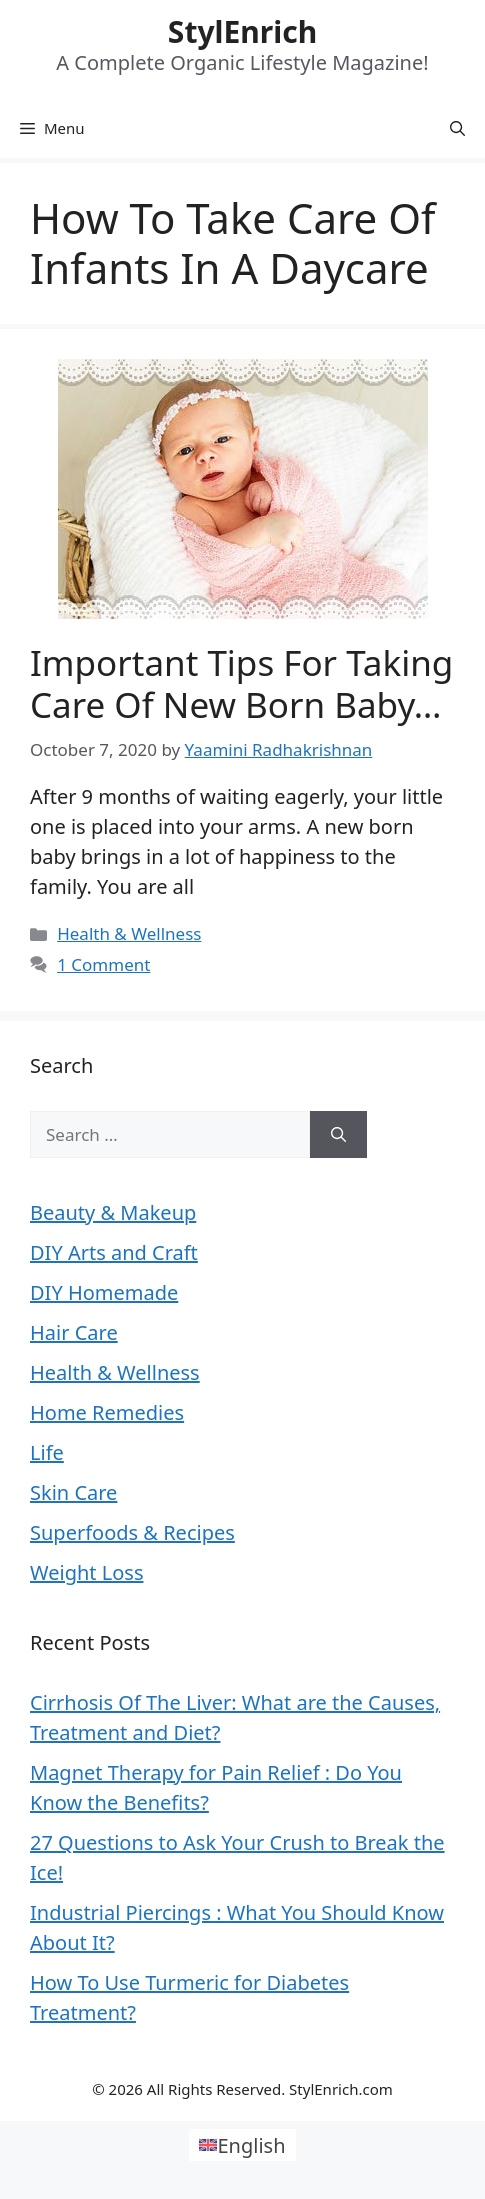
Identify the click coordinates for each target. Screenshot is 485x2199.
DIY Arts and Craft (114, 1252)
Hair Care (74, 1332)
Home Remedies (107, 1412)
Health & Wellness (129, 933)
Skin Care (73, 1492)
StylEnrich (242, 31)
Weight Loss (86, 1572)
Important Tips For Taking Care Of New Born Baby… (241, 683)
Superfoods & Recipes (132, 1532)
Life (47, 1452)
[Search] (338, 1135)
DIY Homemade (104, 1292)
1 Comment (103, 964)
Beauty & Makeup (113, 1212)
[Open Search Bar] (457, 128)
